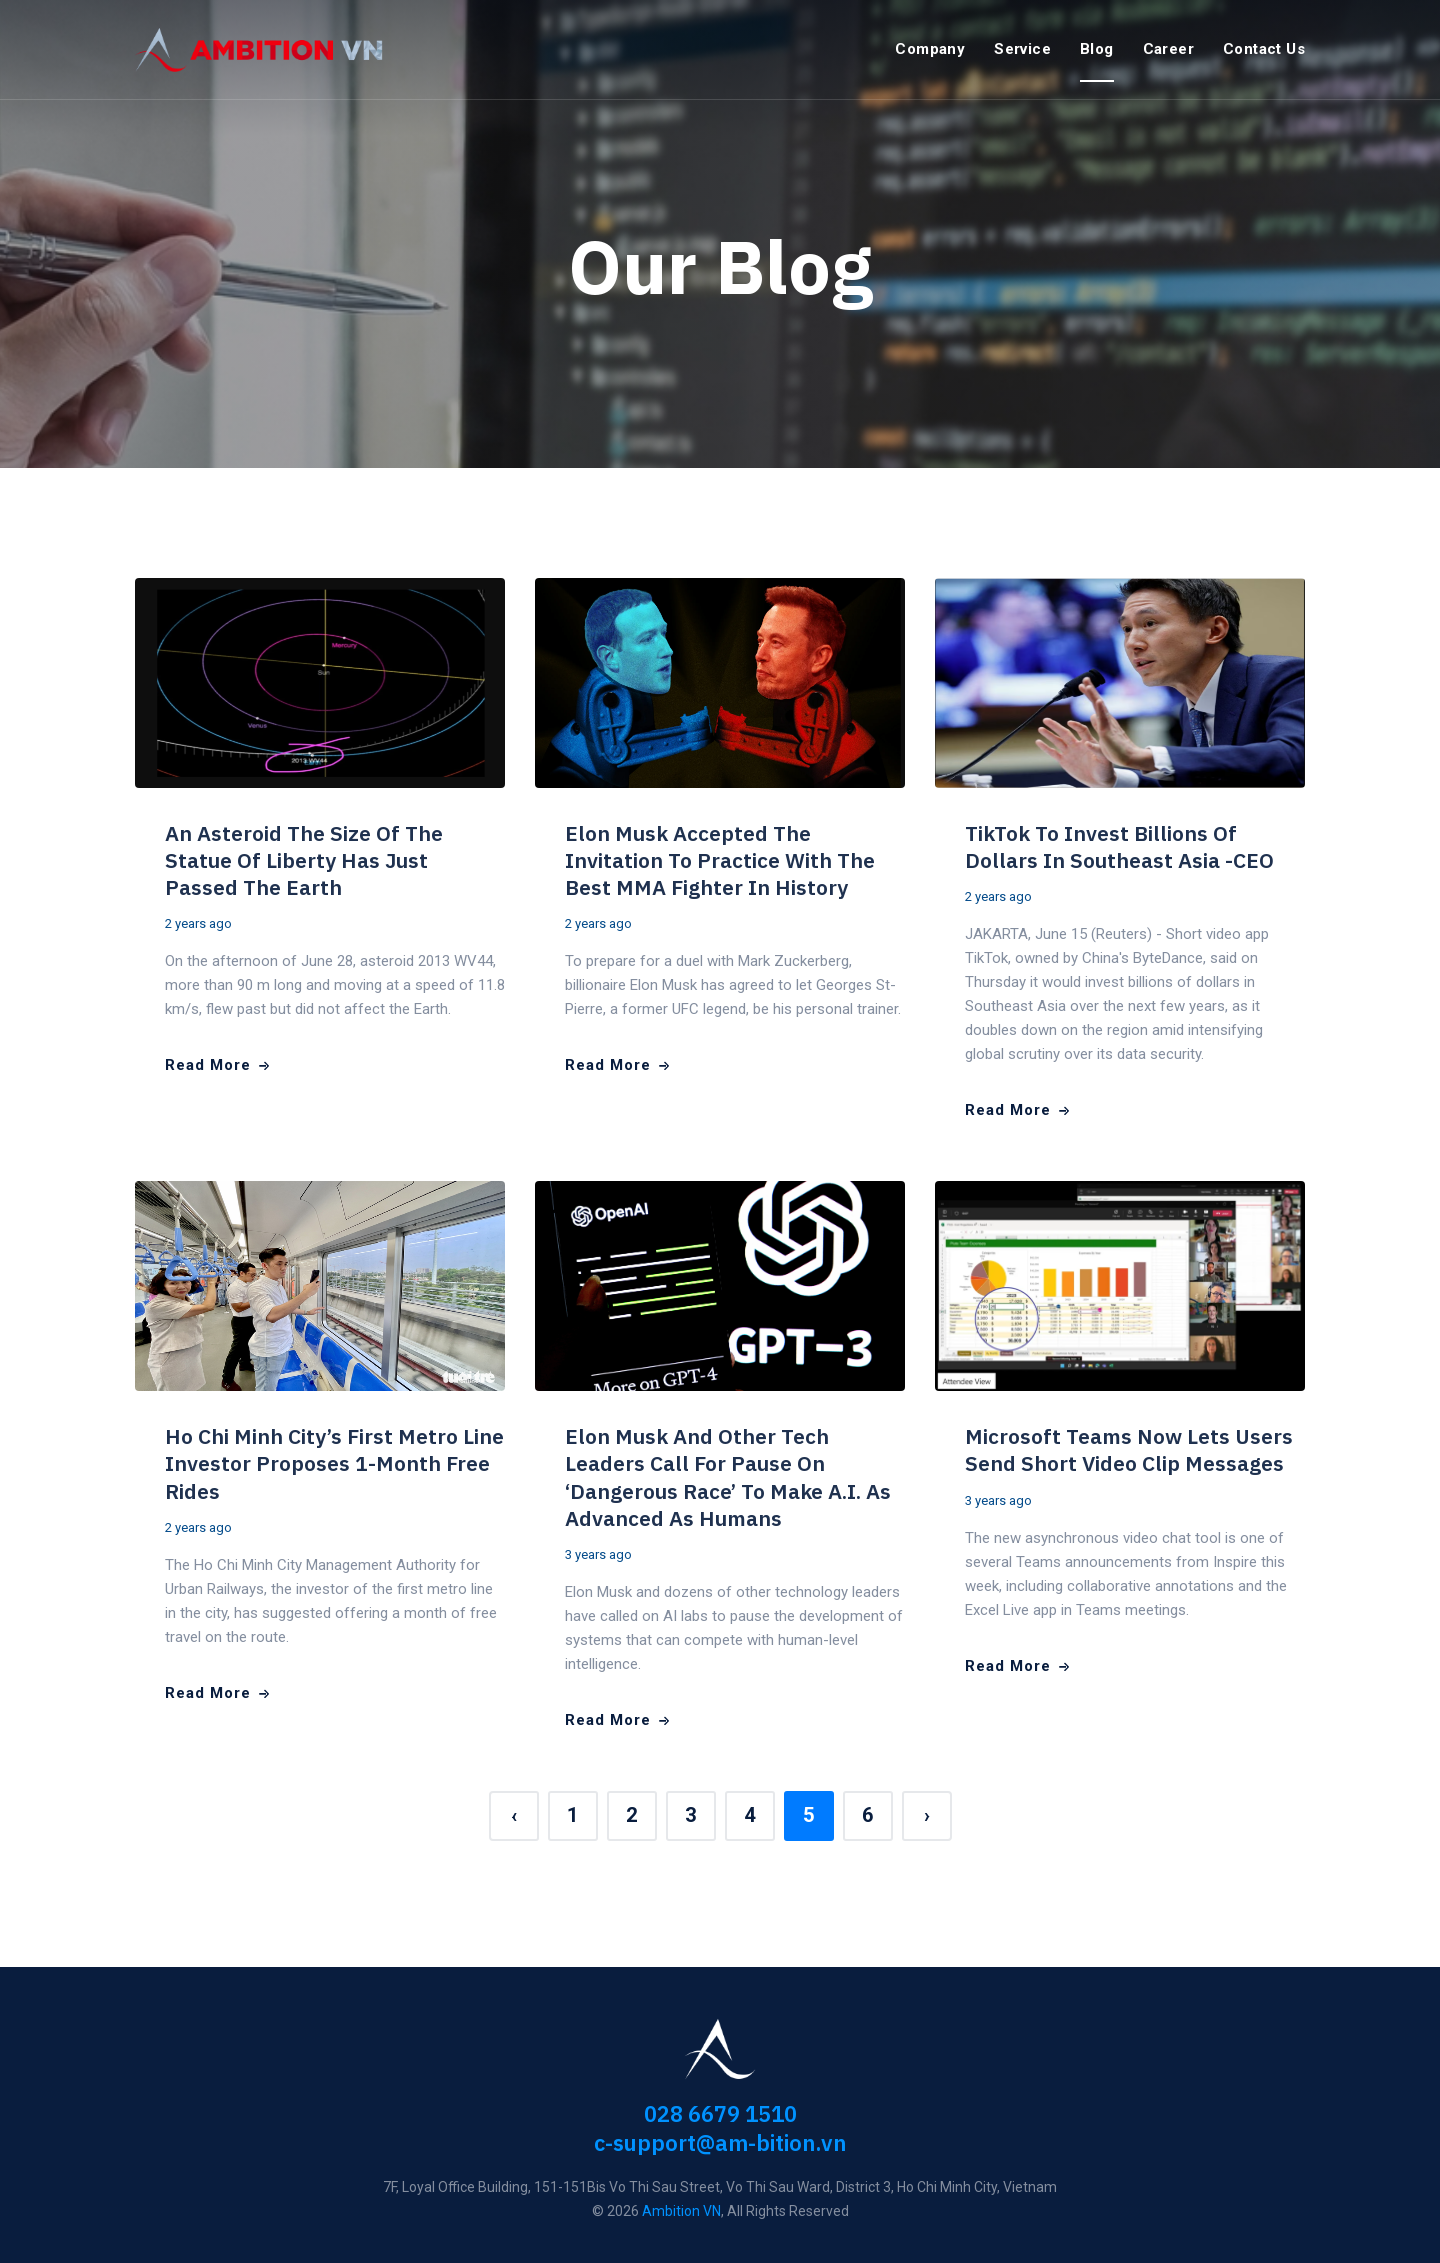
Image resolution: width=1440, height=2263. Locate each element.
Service (1022, 49)
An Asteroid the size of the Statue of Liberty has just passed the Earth (304, 860)
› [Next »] (927, 1815)
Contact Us (1264, 49)
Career (1168, 49)
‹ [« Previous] (514, 1815)
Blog (1097, 49)
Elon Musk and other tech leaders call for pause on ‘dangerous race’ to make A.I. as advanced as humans (728, 1477)
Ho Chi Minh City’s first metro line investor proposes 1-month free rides (334, 1463)
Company (930, 49)
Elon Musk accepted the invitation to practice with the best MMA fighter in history (720, 860)
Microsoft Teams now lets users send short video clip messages (1129, 1449)
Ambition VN (681, 2211)
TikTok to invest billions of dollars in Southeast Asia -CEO (1119, 846)
